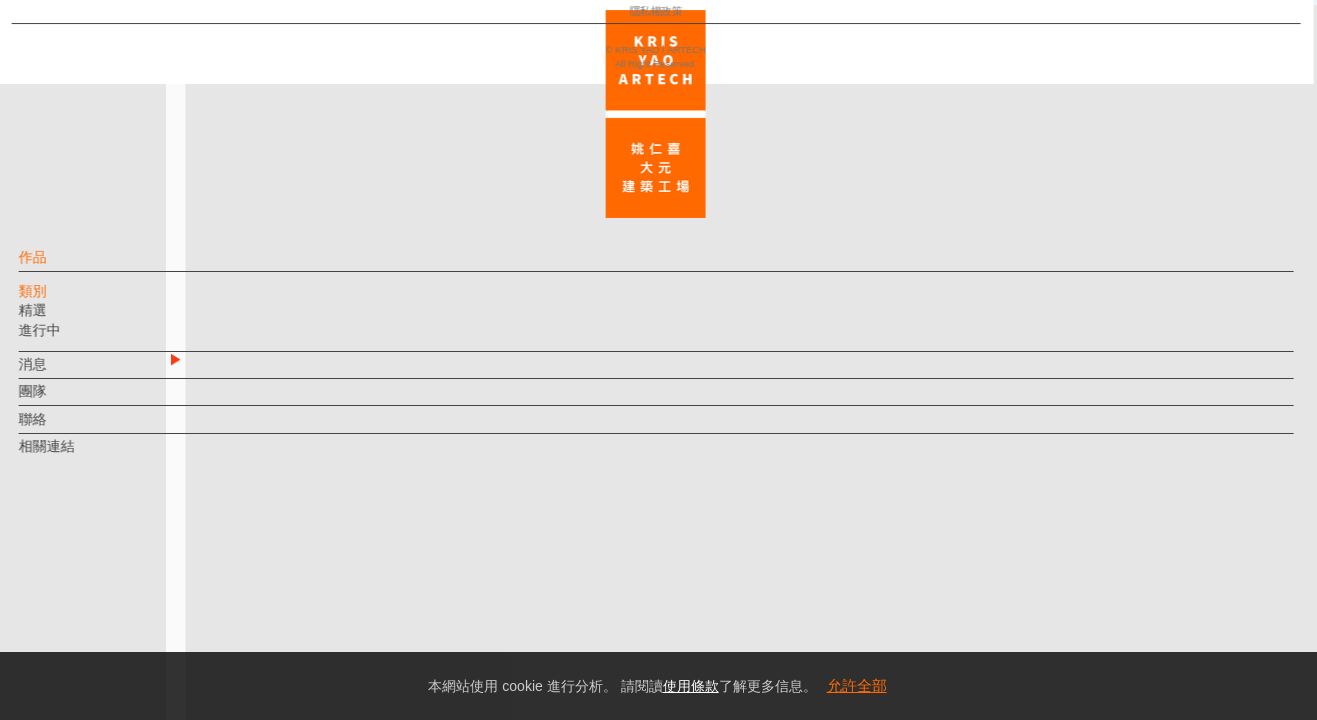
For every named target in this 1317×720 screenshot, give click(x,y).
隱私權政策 (103, 646)
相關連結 (81, 456)
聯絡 (67, 429)
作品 (67, 267)
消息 (67, 374)
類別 (67, 301)
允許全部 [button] (857, 685)
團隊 (67, 401)
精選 (67, 320)
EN (136, 588)
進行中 (74, 340)
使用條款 (691, 686)
